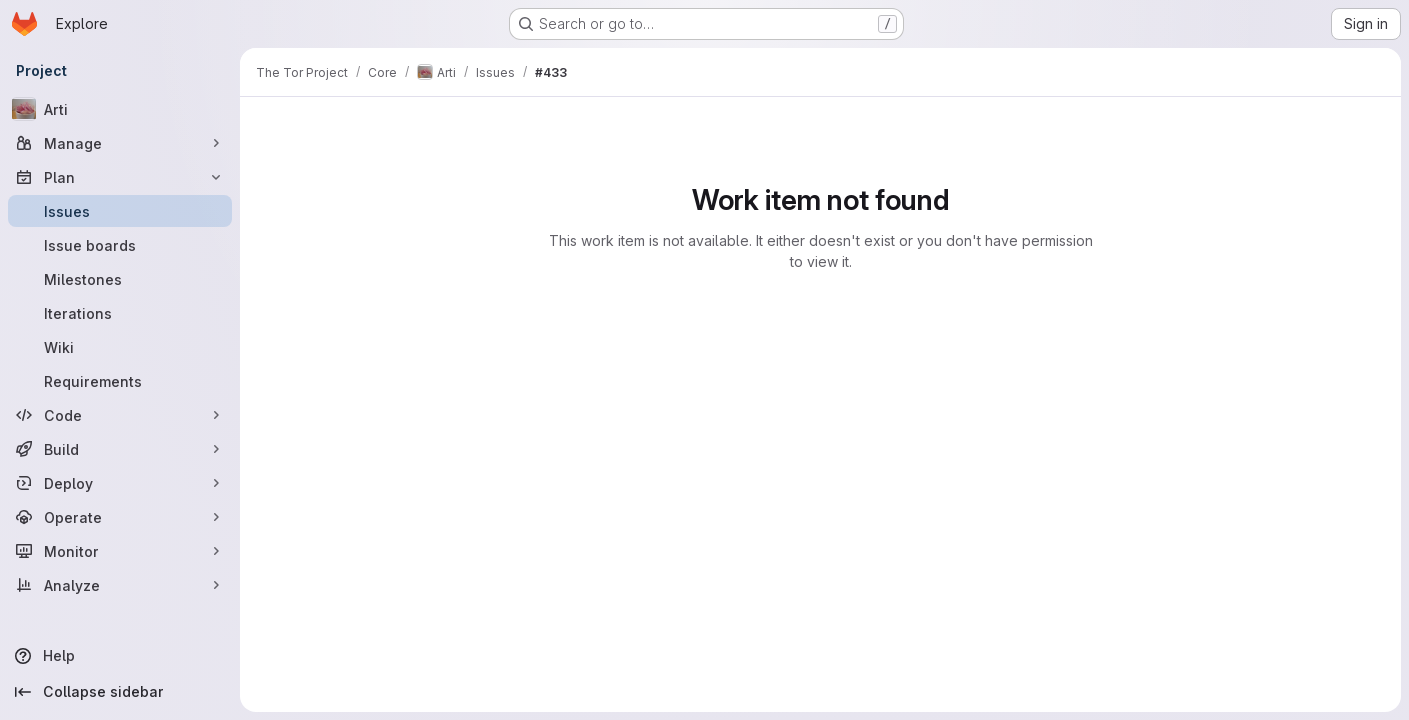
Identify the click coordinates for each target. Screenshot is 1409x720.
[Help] (120, 656)
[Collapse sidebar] (120, 692)
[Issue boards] (120, 245)
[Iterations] (120, 313)
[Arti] (120, 109)
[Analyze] (120, 585)
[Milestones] (120, 279)
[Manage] (120, 143)
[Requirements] (120, 381)
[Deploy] (120, 483)
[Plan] (120, 177)
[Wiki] (120, 347)
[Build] (120, 449)
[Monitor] (120, 551)
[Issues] (120, 211)
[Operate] (120, 517)
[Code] (120, 415)
